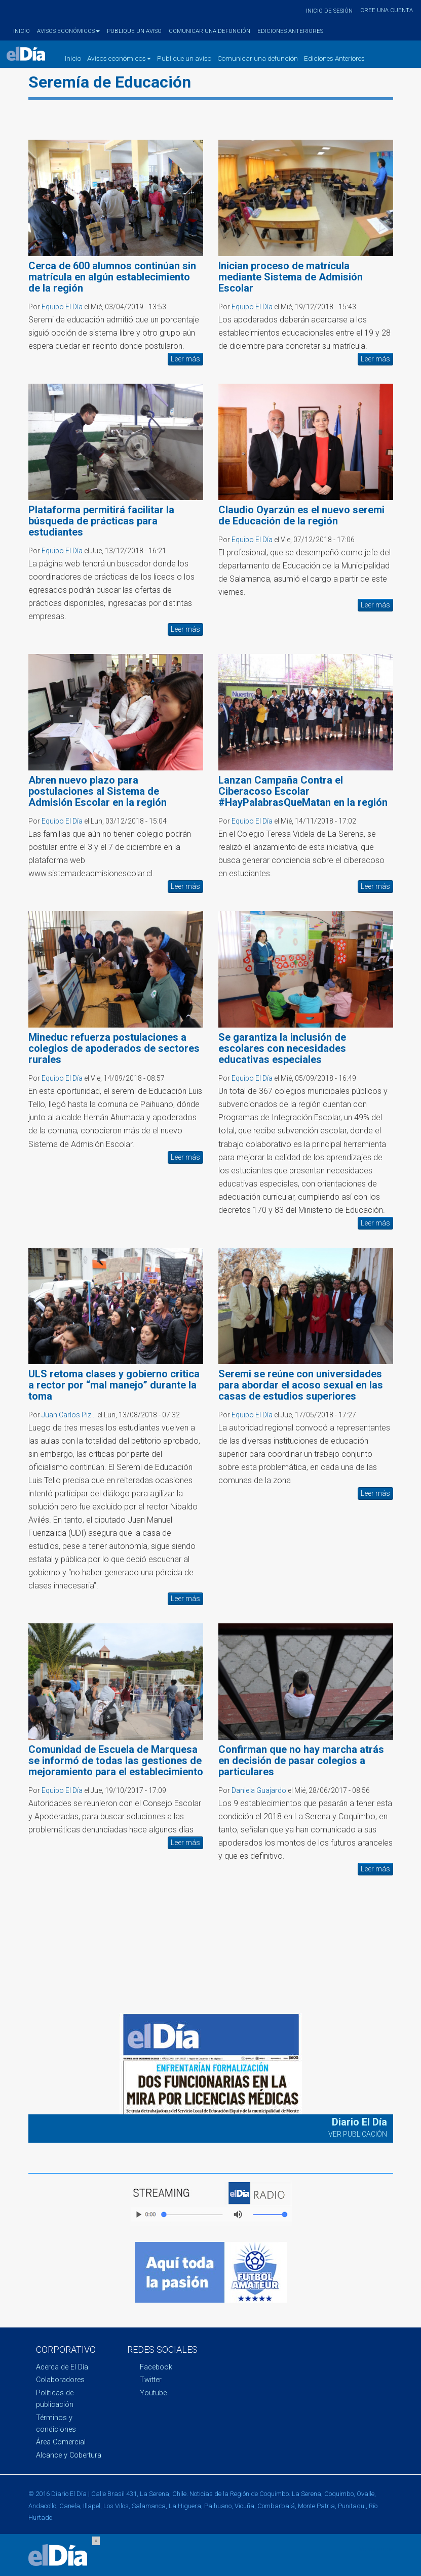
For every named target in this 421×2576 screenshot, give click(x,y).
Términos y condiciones (56, 2424)
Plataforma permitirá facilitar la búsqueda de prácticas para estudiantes (101, 521)
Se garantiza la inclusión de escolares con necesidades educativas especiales (282, 1048)
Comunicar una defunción (209, 31)
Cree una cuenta (386, 10)
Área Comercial (61, 2442)
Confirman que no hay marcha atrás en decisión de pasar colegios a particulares (301, 1760)
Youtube (153, 2393)
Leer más (185, 359)
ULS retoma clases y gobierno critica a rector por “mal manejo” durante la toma (114, 1385)
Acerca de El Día (62, 2367)
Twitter (151, 2380)
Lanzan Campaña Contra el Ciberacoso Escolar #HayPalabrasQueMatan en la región (303, 791)
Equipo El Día (62, 307)
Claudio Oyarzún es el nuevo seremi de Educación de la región (301, 515)
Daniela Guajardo (259, 1790)
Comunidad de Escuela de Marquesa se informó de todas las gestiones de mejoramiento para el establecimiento (115, 1760)
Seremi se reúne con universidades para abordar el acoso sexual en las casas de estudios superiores (300, 1385)
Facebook (156, 2367)
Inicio (21, 31)
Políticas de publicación (54, 2399)
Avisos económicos (68, 31)
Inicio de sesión (329, 11)
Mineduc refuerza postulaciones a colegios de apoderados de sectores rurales (114, 1048)
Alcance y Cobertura (68, 2455)
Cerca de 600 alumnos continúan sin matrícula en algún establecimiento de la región (112, 277)
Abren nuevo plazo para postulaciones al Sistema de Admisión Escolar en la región (97, 791)
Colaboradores (60, 2380)
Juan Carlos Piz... (69, 1415)
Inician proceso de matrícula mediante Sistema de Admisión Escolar (290, 277)
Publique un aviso (134, 31)
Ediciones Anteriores (290, 31)
